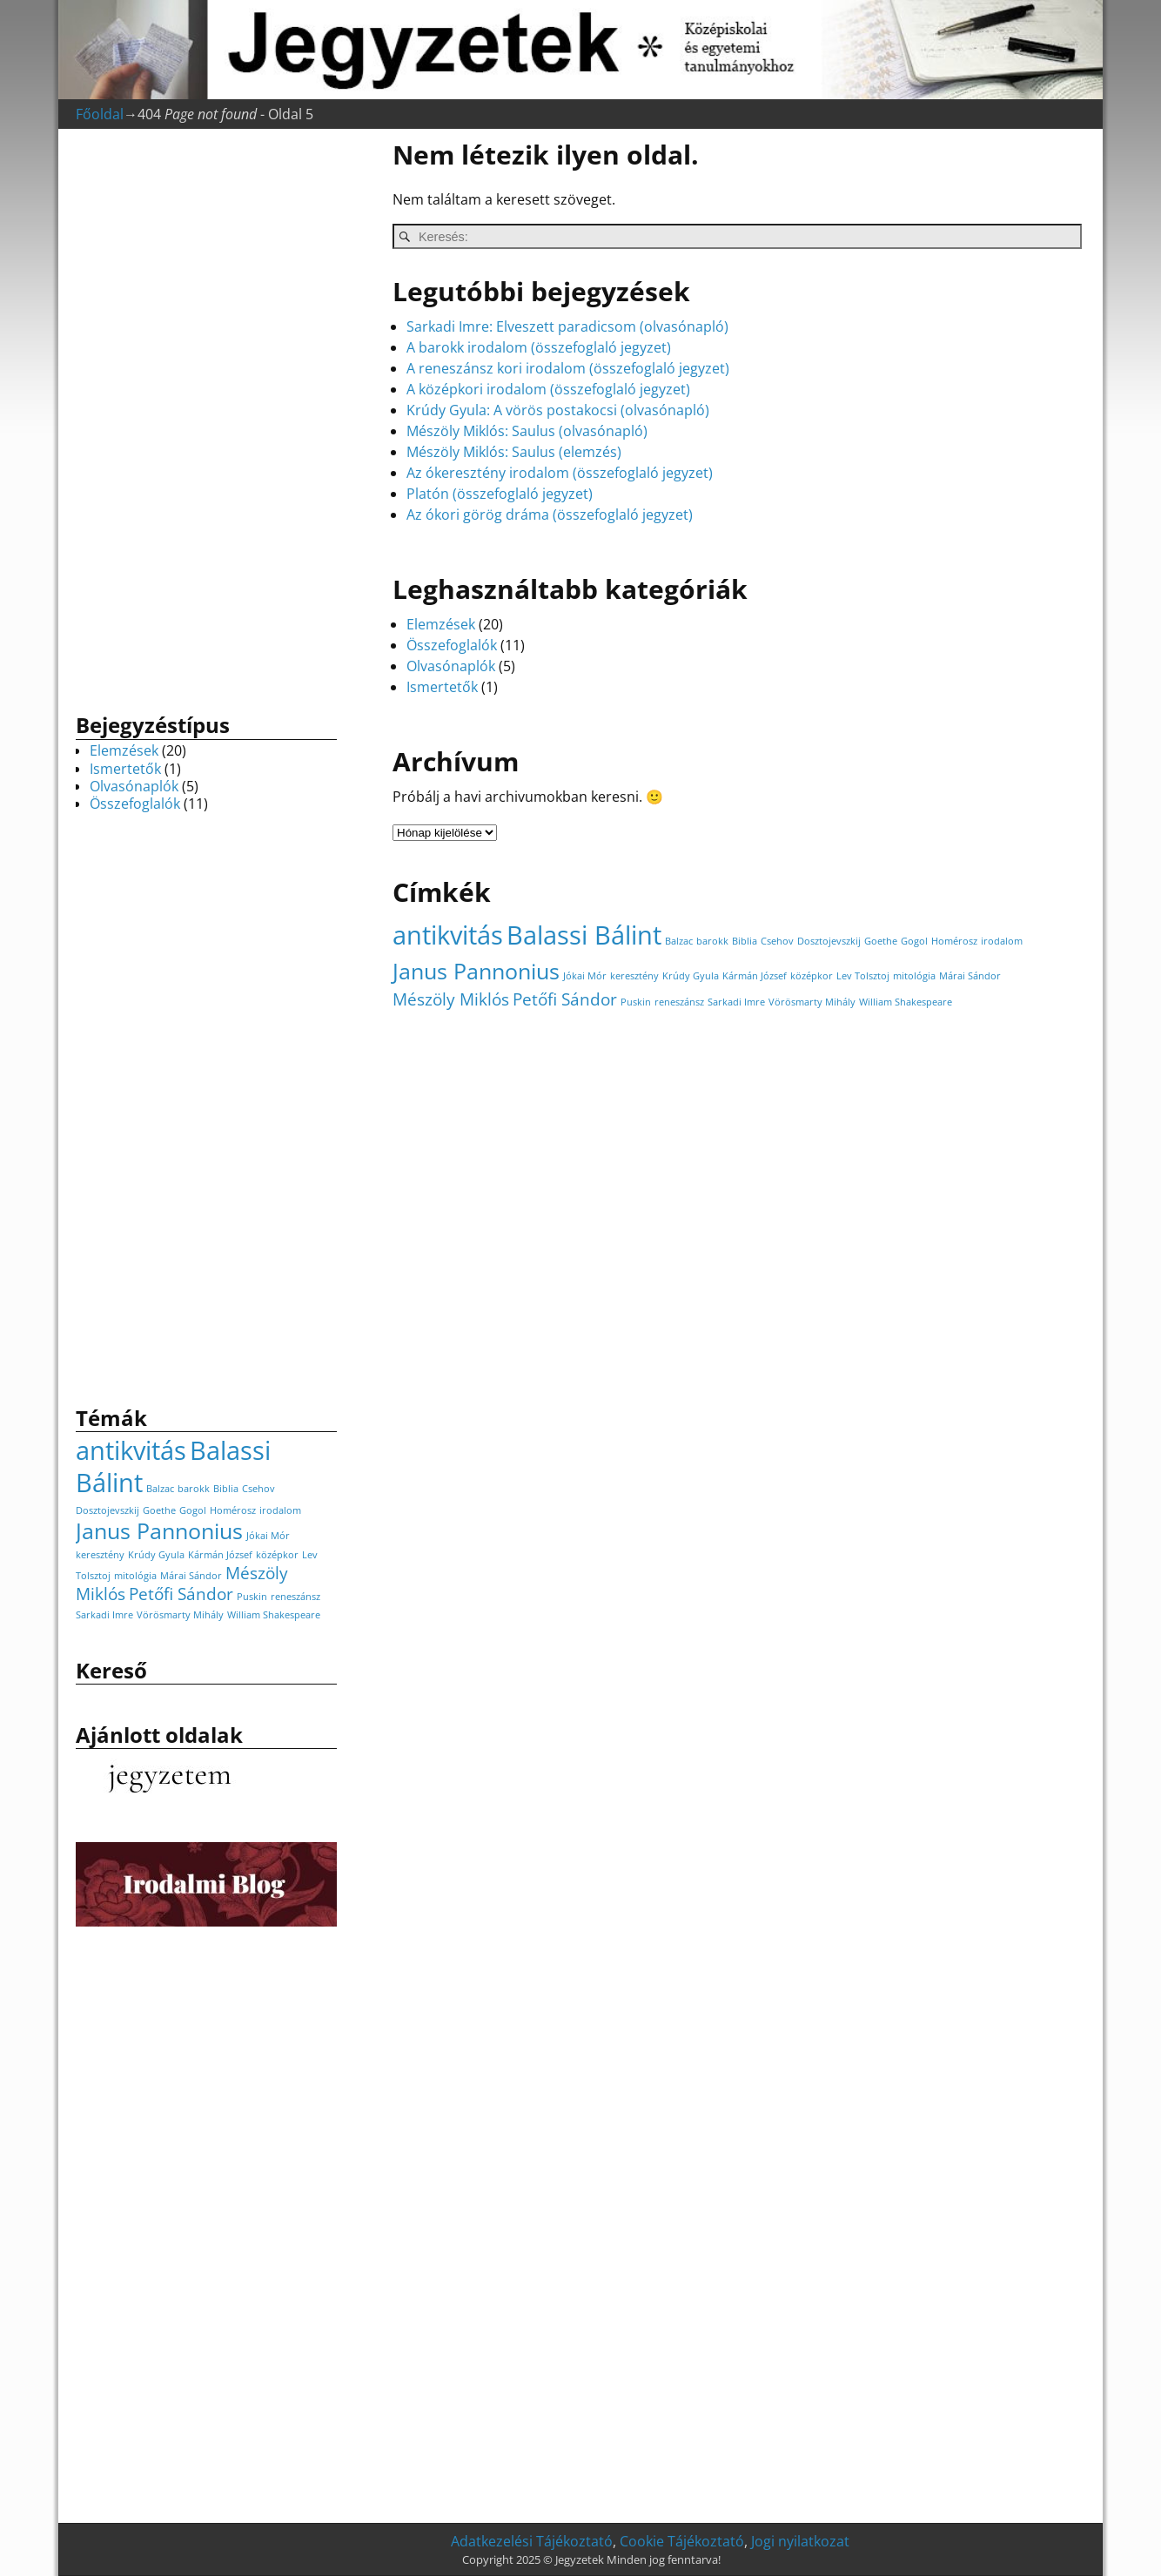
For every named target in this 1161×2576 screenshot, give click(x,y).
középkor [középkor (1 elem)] (811, 976)
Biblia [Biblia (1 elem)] (744, 941)
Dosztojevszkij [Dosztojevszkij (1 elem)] (829, 941)
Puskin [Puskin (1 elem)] (636, 1002)
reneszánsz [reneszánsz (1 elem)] (679, 1002)
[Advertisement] (206, 416)
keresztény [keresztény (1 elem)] (634, 976)
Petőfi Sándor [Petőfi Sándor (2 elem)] (565, 999)
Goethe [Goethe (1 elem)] (880, 941)
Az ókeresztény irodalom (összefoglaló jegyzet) (559, 472)
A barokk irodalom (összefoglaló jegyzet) (538, 347)
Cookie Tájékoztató (682, 2541)
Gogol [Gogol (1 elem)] (914, 941)
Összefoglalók (451, 645)
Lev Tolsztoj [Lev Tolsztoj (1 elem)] (862, 976)
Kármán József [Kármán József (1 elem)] (754, 976)
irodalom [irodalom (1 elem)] (1002, 941)
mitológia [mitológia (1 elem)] (914, 976)
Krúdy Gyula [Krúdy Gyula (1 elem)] (690, 976)
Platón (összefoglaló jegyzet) (499, 493)
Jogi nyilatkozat (800, 2541)
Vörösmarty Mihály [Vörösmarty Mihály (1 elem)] (812, 1002)
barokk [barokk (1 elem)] (712, 941)
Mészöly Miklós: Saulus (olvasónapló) (527, 431)
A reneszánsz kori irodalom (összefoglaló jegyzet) (567, 368)
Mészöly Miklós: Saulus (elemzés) (513, 451)
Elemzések (440, 624)
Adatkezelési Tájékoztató (532, 2541)
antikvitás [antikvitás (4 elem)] (448, 935)
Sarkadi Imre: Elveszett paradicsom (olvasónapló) (567, 326)
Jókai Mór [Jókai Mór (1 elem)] (585, 976)
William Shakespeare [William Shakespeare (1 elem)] (905, 1002)
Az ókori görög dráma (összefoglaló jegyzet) (549, 514)
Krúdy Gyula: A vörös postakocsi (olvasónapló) (557, 410)
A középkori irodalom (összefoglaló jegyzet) (548, 389)
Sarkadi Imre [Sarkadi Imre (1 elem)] (736, 1002)
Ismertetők (442, 686)
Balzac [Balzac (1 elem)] (679, 941)
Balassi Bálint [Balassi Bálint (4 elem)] (584, 935)
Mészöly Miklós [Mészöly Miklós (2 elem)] (451, 999)
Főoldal (100, 114)
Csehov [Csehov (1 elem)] (777, 941)
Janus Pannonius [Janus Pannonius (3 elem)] (476, 971)
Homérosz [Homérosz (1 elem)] (954, 941)
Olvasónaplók (450, 666)
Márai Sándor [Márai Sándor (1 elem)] (970, 976)
